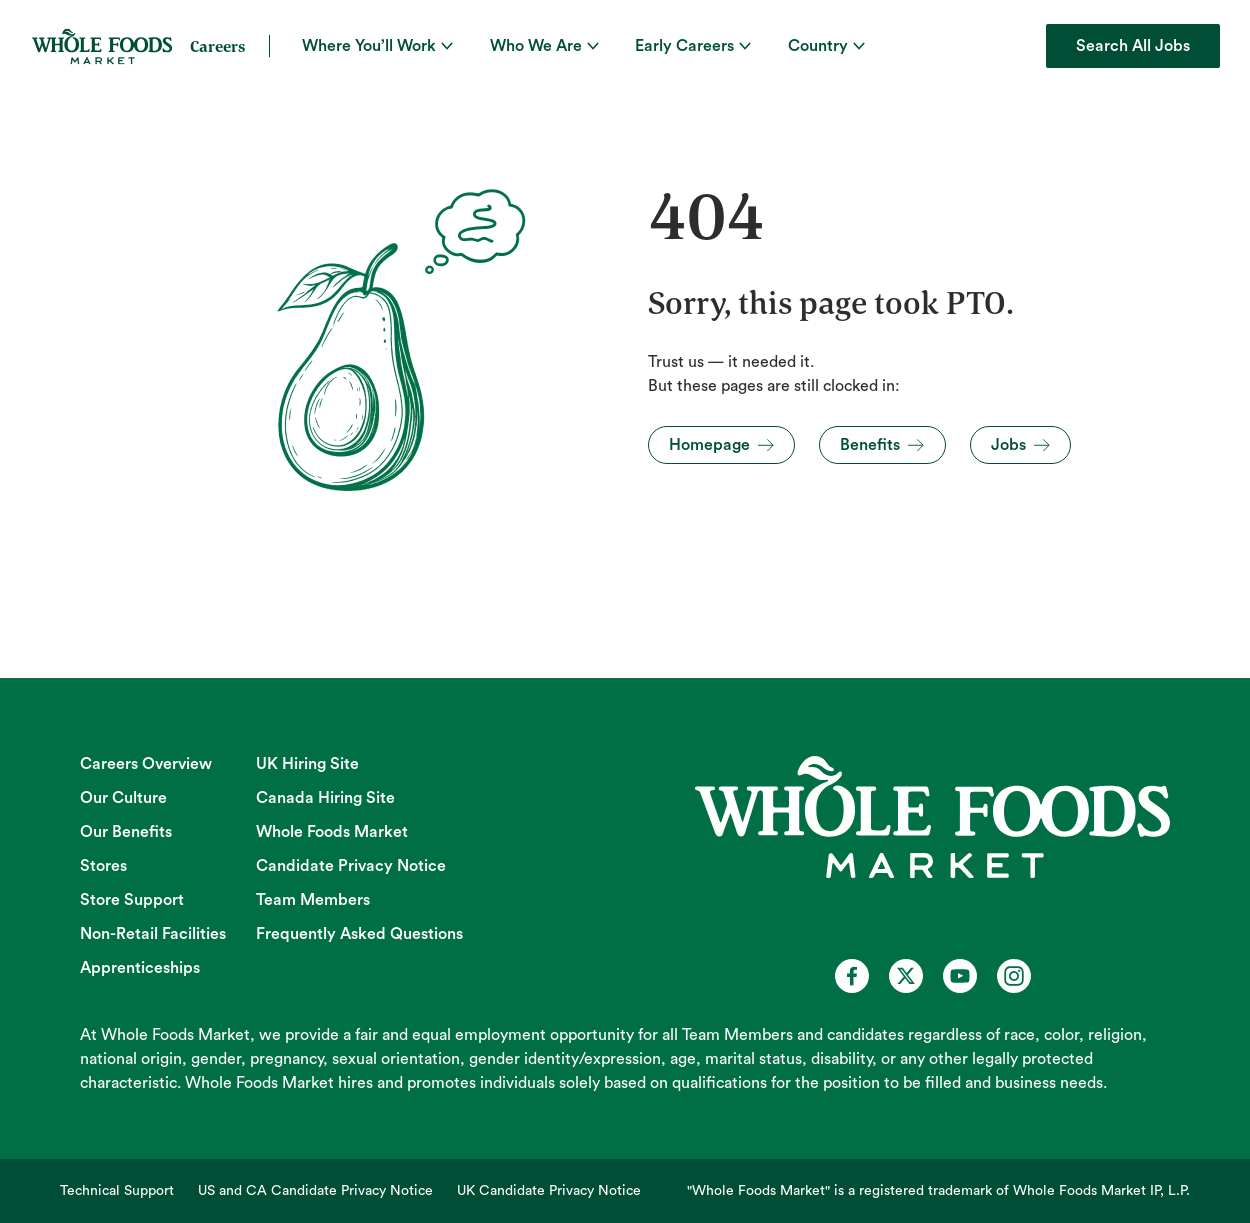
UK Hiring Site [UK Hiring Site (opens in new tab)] (307, 764)
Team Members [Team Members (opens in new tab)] (313, 900)
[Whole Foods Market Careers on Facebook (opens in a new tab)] (852, 976)
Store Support (132, 900)
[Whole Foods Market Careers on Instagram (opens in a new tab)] (1014, 976)
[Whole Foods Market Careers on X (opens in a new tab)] (906, 976)
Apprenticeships (140, 968)
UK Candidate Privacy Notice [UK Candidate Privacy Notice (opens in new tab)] (549, 1191)
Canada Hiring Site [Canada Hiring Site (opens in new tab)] (325, 798)
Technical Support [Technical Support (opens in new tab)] (117, 1191)
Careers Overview (146, 764)
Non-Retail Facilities (153, 934)
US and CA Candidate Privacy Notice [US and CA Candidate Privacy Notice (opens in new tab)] (315, 1191)
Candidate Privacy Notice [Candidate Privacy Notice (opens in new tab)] (351, 866)
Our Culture (123, 798)
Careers (217, 46)
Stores (103, 866)
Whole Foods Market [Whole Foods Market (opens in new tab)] (332, 832)
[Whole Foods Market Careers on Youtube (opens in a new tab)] (960, 976)
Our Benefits (126, 832)
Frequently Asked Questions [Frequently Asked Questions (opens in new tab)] (359, 934)
